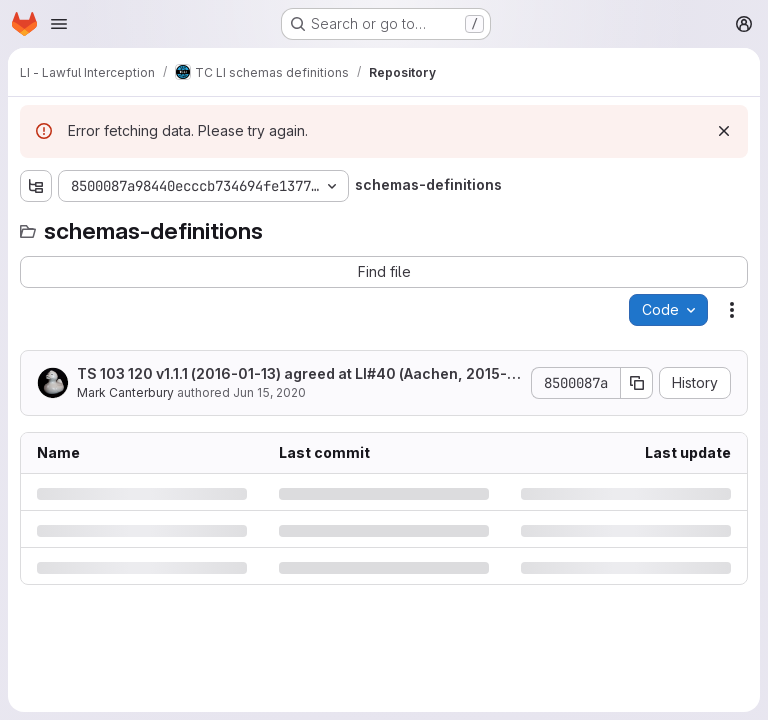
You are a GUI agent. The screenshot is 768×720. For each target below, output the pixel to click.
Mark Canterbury (125, 392)
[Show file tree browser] (36, 186)
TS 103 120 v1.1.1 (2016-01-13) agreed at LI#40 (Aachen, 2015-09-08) (297, 374)
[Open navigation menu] (59, 24)
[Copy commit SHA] (637, 383)
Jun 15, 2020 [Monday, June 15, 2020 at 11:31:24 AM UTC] (269, 392)
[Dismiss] (724, 131)
